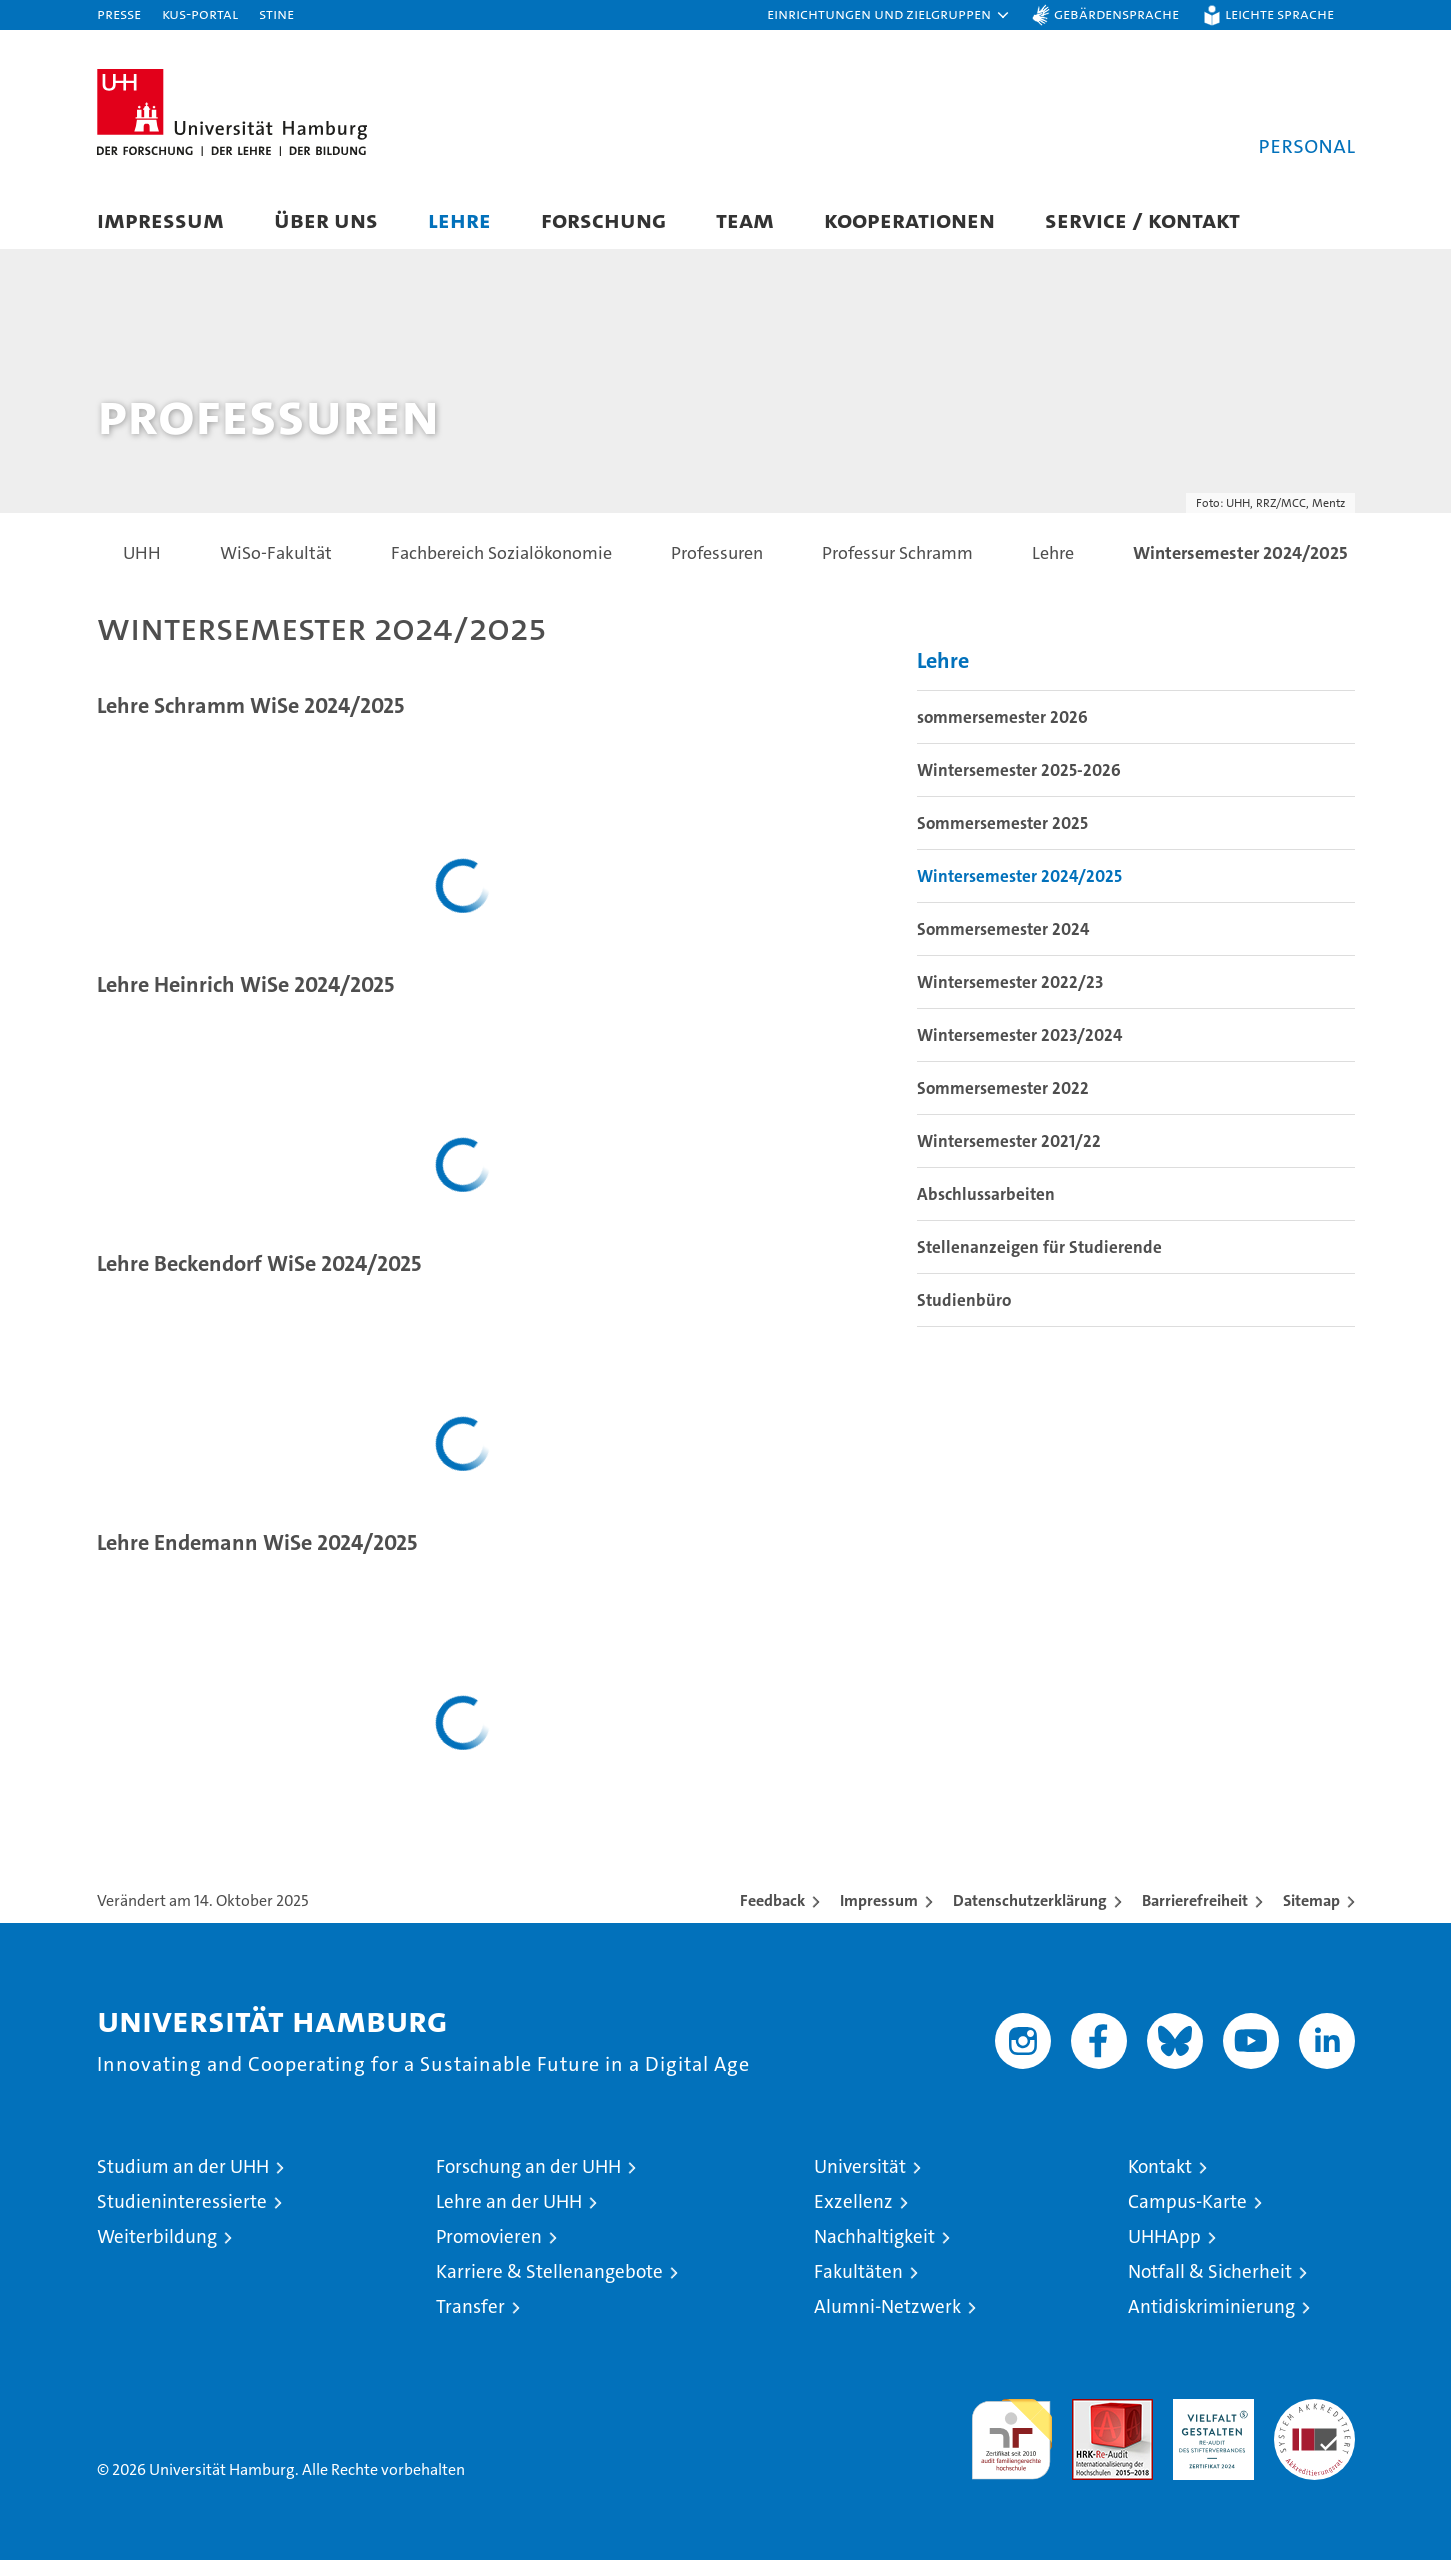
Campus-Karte (1187, 2207)
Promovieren (489, 2242)
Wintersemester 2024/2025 (1019, 882)
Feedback (772, 1906)
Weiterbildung (157, 2242)
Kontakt (1160, 2172)
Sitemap (1311, 1906)
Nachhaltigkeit (874, 2242)
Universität (860, 2172)
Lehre (459, 219)
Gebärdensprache (1116, 13)
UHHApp (1164, 2242)
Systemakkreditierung (1314, 2415)
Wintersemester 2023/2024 (1019, 1041)
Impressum (160, 219)
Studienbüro (964, 1306)
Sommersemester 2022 (1003, 1094)
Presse (119, 13)
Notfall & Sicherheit (1210, 2277)
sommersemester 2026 (1002, 723)
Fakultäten (858, 2277)
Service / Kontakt (1142, 219)
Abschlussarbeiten (986, 1200)
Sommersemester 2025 (1002, 829)
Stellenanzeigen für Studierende (1039, 1253)
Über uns (326, 219)
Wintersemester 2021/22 (1009, 1147)
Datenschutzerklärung (1030, 1906)
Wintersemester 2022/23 (1010, 988)
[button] (889, 15)
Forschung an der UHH (528, 2172)
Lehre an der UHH (509, 2207)
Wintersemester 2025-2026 (1019, 776)
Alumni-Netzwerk (887, 2312)
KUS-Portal (200, 13)
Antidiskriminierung (1211, 2312)
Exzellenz (853, 2207)
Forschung (603, 219)
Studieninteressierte (182, 2207)
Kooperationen (909, 219)
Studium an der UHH (183, 2172)
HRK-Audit (1208, 2415)
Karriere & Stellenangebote (549, 2277)
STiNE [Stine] (276, 13)
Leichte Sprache (1279, 13)
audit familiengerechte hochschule (1011, 2436)
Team (745, 219)
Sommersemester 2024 (1003, 935)
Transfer (470, 2312)
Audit (1091, 2415)
